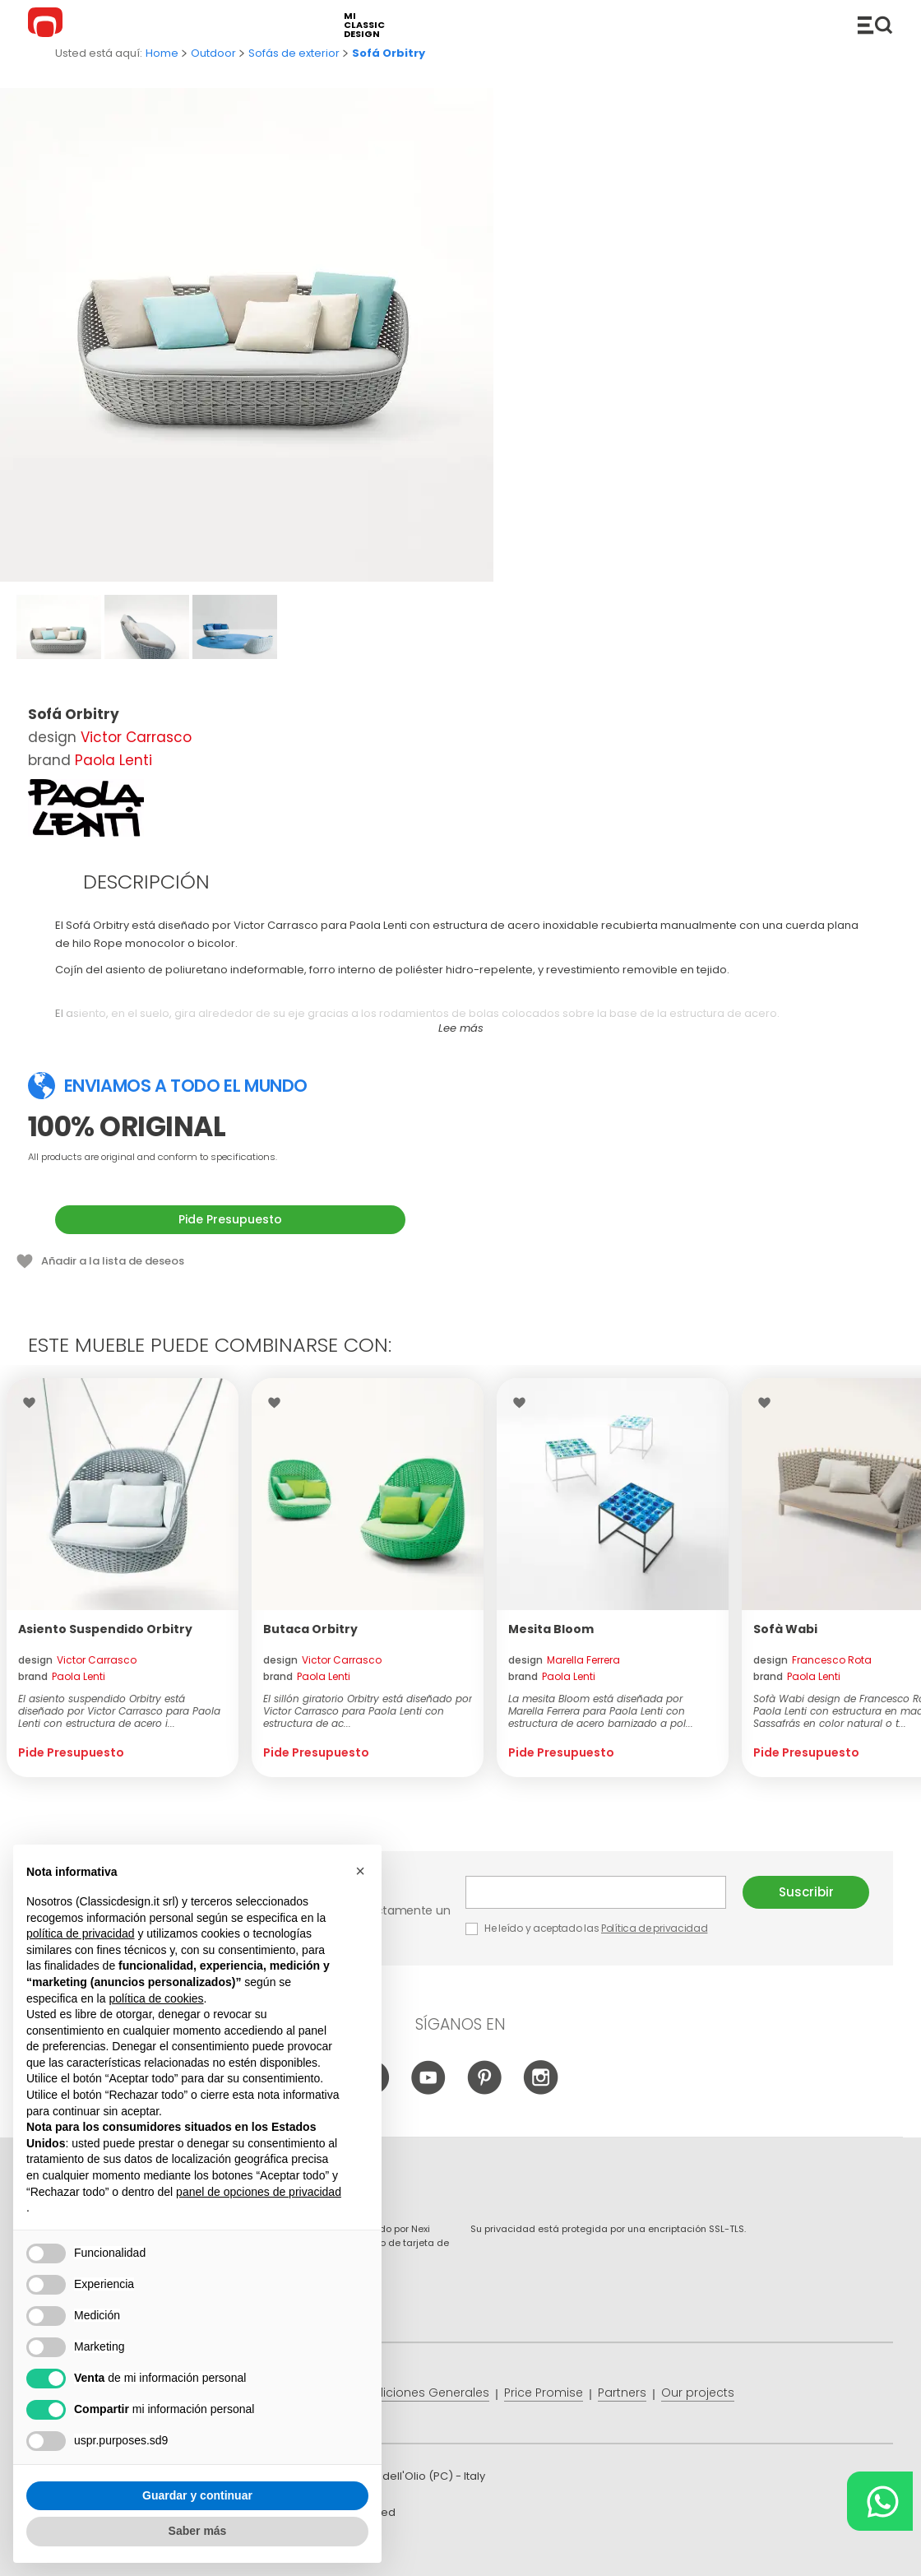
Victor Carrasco (136, 737)
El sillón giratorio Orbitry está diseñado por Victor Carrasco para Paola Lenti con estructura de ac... (367, 1710)
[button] (360, 1871)
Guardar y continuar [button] (197, 2495)
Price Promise (543, 2392)
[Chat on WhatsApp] (880, 2501)
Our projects (697, 2392)
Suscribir (806, 1892)
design (77, 1660)
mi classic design (364, 25)
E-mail (595, 1892)
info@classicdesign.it (297, 2550)
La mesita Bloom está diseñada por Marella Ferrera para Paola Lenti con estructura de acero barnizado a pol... (600, 1710)
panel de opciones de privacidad (258, 2191)
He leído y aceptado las (587, 1928)
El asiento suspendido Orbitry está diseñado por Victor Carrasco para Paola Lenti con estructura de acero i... (119, 1710)
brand (61, 1676)
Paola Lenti (113, 760)
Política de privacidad (654, 1928)
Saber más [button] (198, 2530)
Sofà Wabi (785, 1629)
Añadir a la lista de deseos (112, 1261)
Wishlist (33, 1403)
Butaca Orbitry (310, 1629)
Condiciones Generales (419, 2392)
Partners (622, 2392)
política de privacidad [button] (80, 1933)
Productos (875, 24)
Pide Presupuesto (230, 1219)
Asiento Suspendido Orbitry (105, 1629)
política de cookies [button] (156, 1998)
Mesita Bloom (551, 1629)
